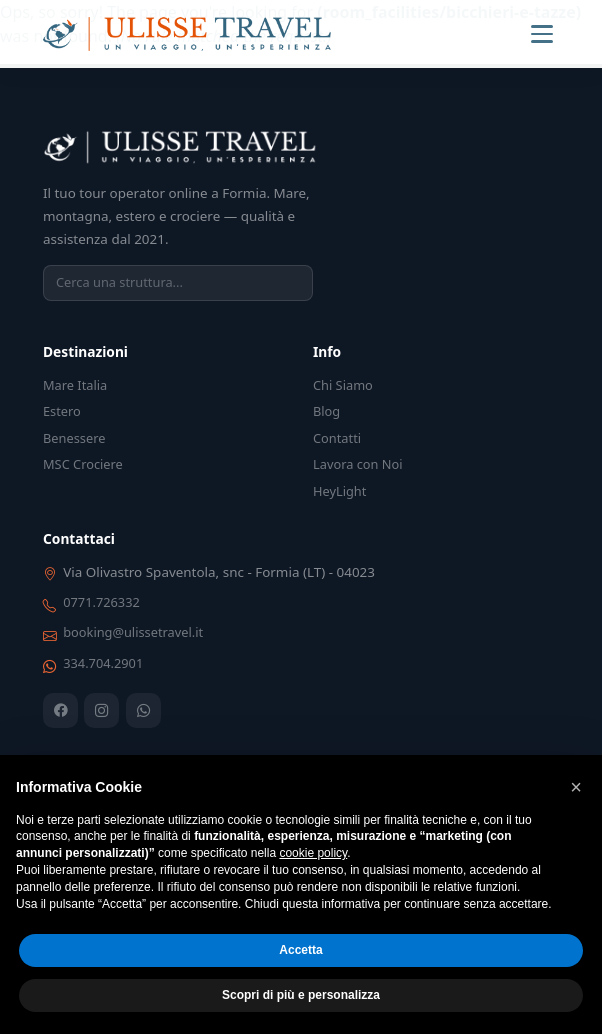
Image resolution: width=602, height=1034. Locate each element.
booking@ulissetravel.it (133, 632)
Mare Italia (75, 385)
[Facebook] (60, 710)
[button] (576, 787)
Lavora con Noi (358, 464)
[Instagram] (101, 710)
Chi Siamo (343, 385)
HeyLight (339, 491)
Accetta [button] (300, 950)
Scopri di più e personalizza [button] (301, 995)
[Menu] (542, 34)
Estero (62, 411)
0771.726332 (101, 602)
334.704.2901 (103, 663)
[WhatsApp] (143, 710)
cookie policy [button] (313, 853)
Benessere (74, 438)
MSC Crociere (83, 464)
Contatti (337, 438)
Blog (326, 411)
